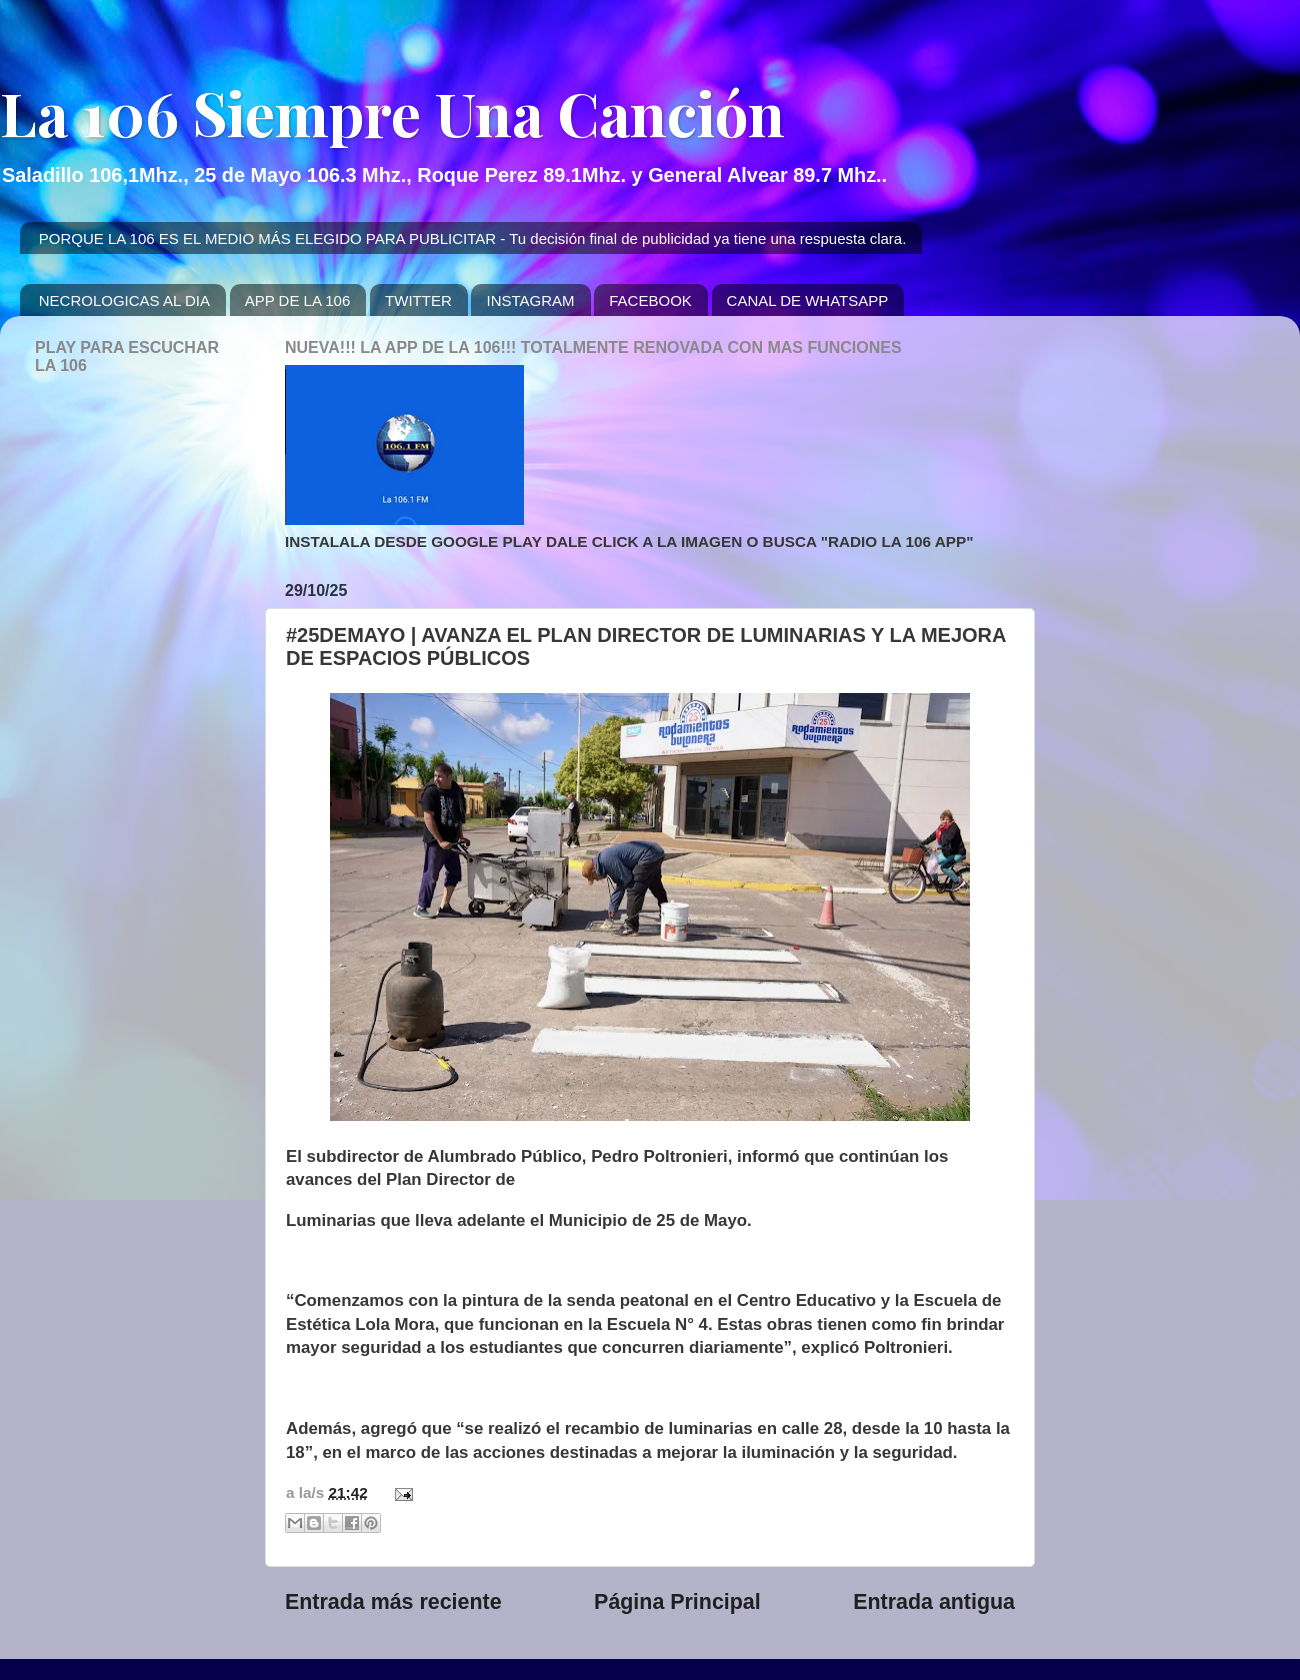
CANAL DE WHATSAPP (808, 300)
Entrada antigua (934, 1602)
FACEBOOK (650, 300)
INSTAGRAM (530, 300)
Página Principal (677, 1602)
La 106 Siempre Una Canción (392, 112)
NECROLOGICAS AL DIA (124, 300)
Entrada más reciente (393, 1602)
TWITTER (418, 300)
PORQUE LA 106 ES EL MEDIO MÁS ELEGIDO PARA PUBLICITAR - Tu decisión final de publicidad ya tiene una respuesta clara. (473, 238)
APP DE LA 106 (298, 300)
